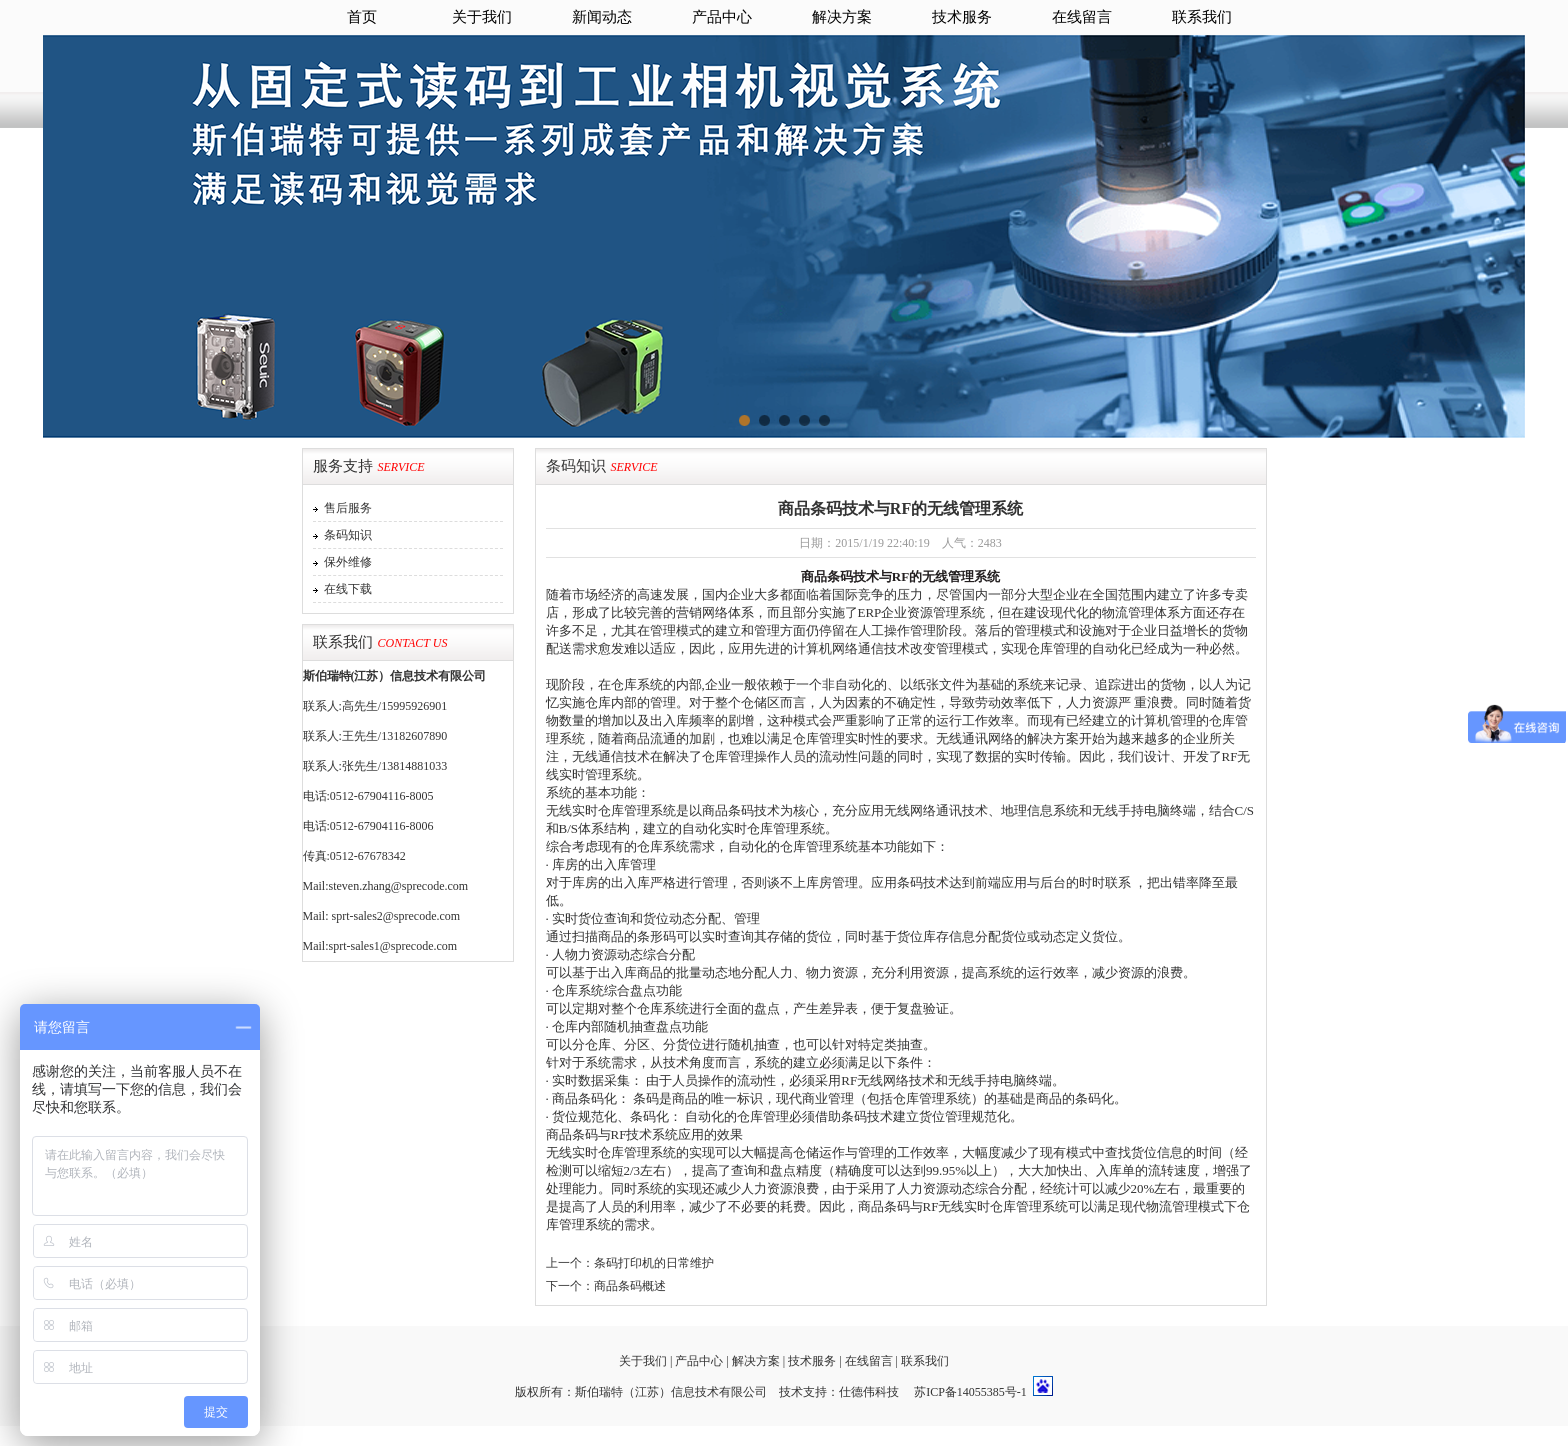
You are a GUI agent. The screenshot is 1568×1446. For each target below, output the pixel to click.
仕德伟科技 (869, 1392)
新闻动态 (602, 17)
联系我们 (1202, 17)
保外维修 (345, 562)
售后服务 (345, 508)
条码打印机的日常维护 (654, 1263)
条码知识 (345, 535)
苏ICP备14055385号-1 (970, 1392)
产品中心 (722, 17)
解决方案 (842, 17)
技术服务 (962, 17)
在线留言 (1082, 17)
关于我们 (482, 17)
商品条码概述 (630, 1286)
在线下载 (345, 589)
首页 (362, 17)
